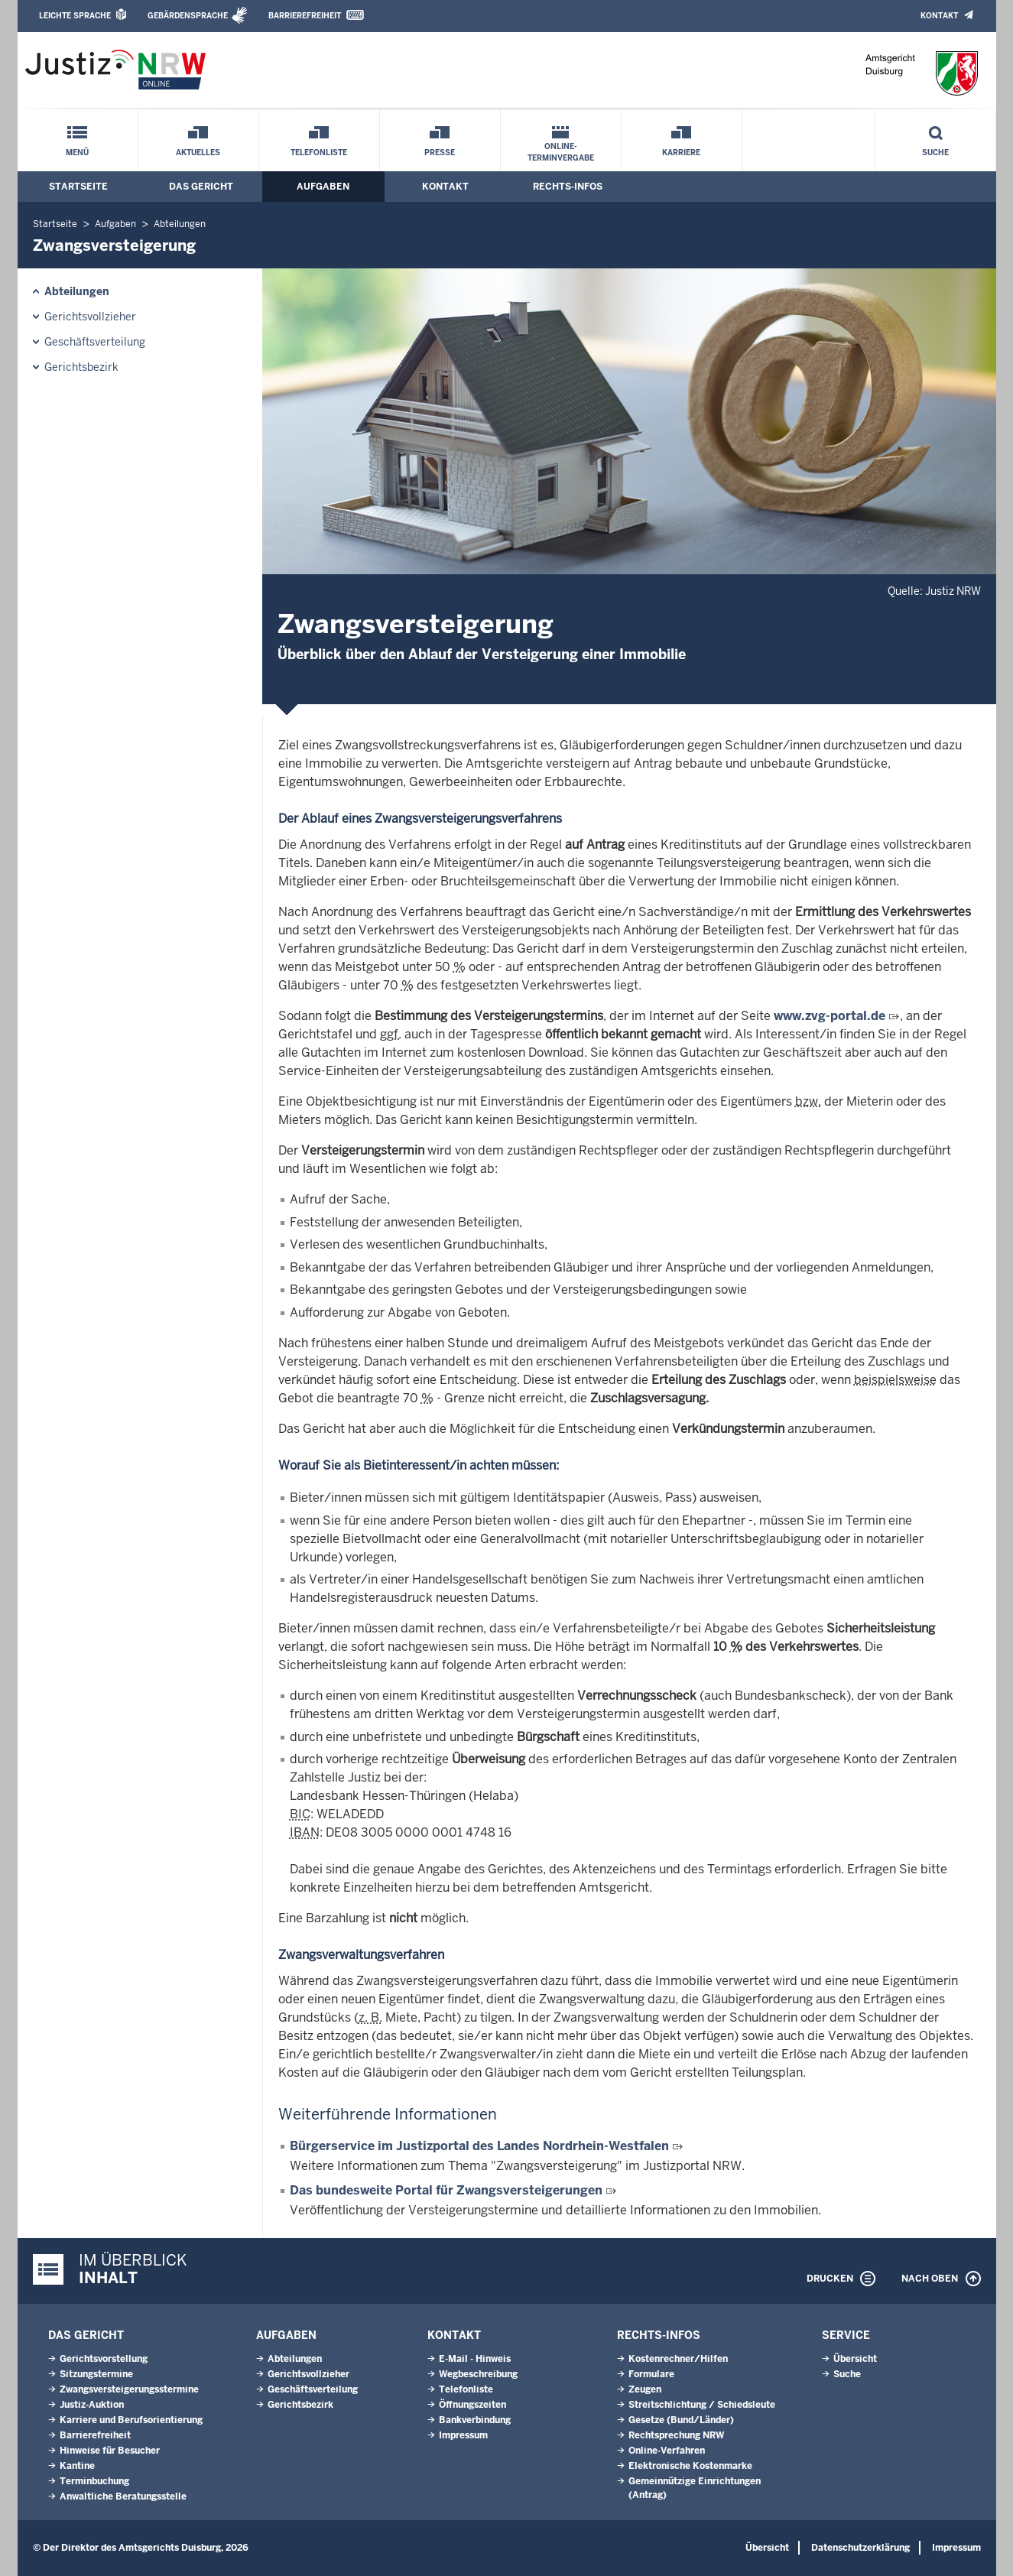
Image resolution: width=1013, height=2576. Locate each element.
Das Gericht (201, 186)
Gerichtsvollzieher (90, 316)
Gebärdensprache (188, 16)
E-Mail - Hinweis (475, 2359)
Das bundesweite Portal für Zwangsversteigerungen (448, 2190)
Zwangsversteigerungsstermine (129, 2389)
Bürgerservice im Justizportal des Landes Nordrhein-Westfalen (479, 2146)
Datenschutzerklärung (860, 2548)
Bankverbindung (475, 2420)
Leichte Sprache (75, 16)
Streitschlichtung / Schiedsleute (701, 2405)
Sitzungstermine (96, 2374)
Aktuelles (198, 153)
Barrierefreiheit (304, 16)
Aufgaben (323, 186)
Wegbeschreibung (478, 2374)
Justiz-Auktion (92, 2405)
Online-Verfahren (666, 2450)
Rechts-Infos (567, 186)
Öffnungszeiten (472, 2405)
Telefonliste (319, 153)
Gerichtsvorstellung (104, 2359)
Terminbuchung (94, 2481)
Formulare (651, 2374)
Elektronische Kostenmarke (690, 2466)
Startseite (78, 186)
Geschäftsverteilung (94, 342)
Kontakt (939, 16)
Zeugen (644, 2389)
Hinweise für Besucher (110, 2450)
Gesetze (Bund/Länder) (681, 2420)
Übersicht (855, 2359)
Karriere (681, 153)
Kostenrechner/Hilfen (678, 2359)
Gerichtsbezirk (81, 367)
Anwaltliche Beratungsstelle (123, 2496)
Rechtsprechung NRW (676, 2435)
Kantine (77, 2466)
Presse (439, 153)
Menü (77, 153)
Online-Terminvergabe (561, 152)
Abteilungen (180, 224)
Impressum (463, 2435)
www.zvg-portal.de (829, 1016)
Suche (935, 153)
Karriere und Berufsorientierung (131, 2420)
